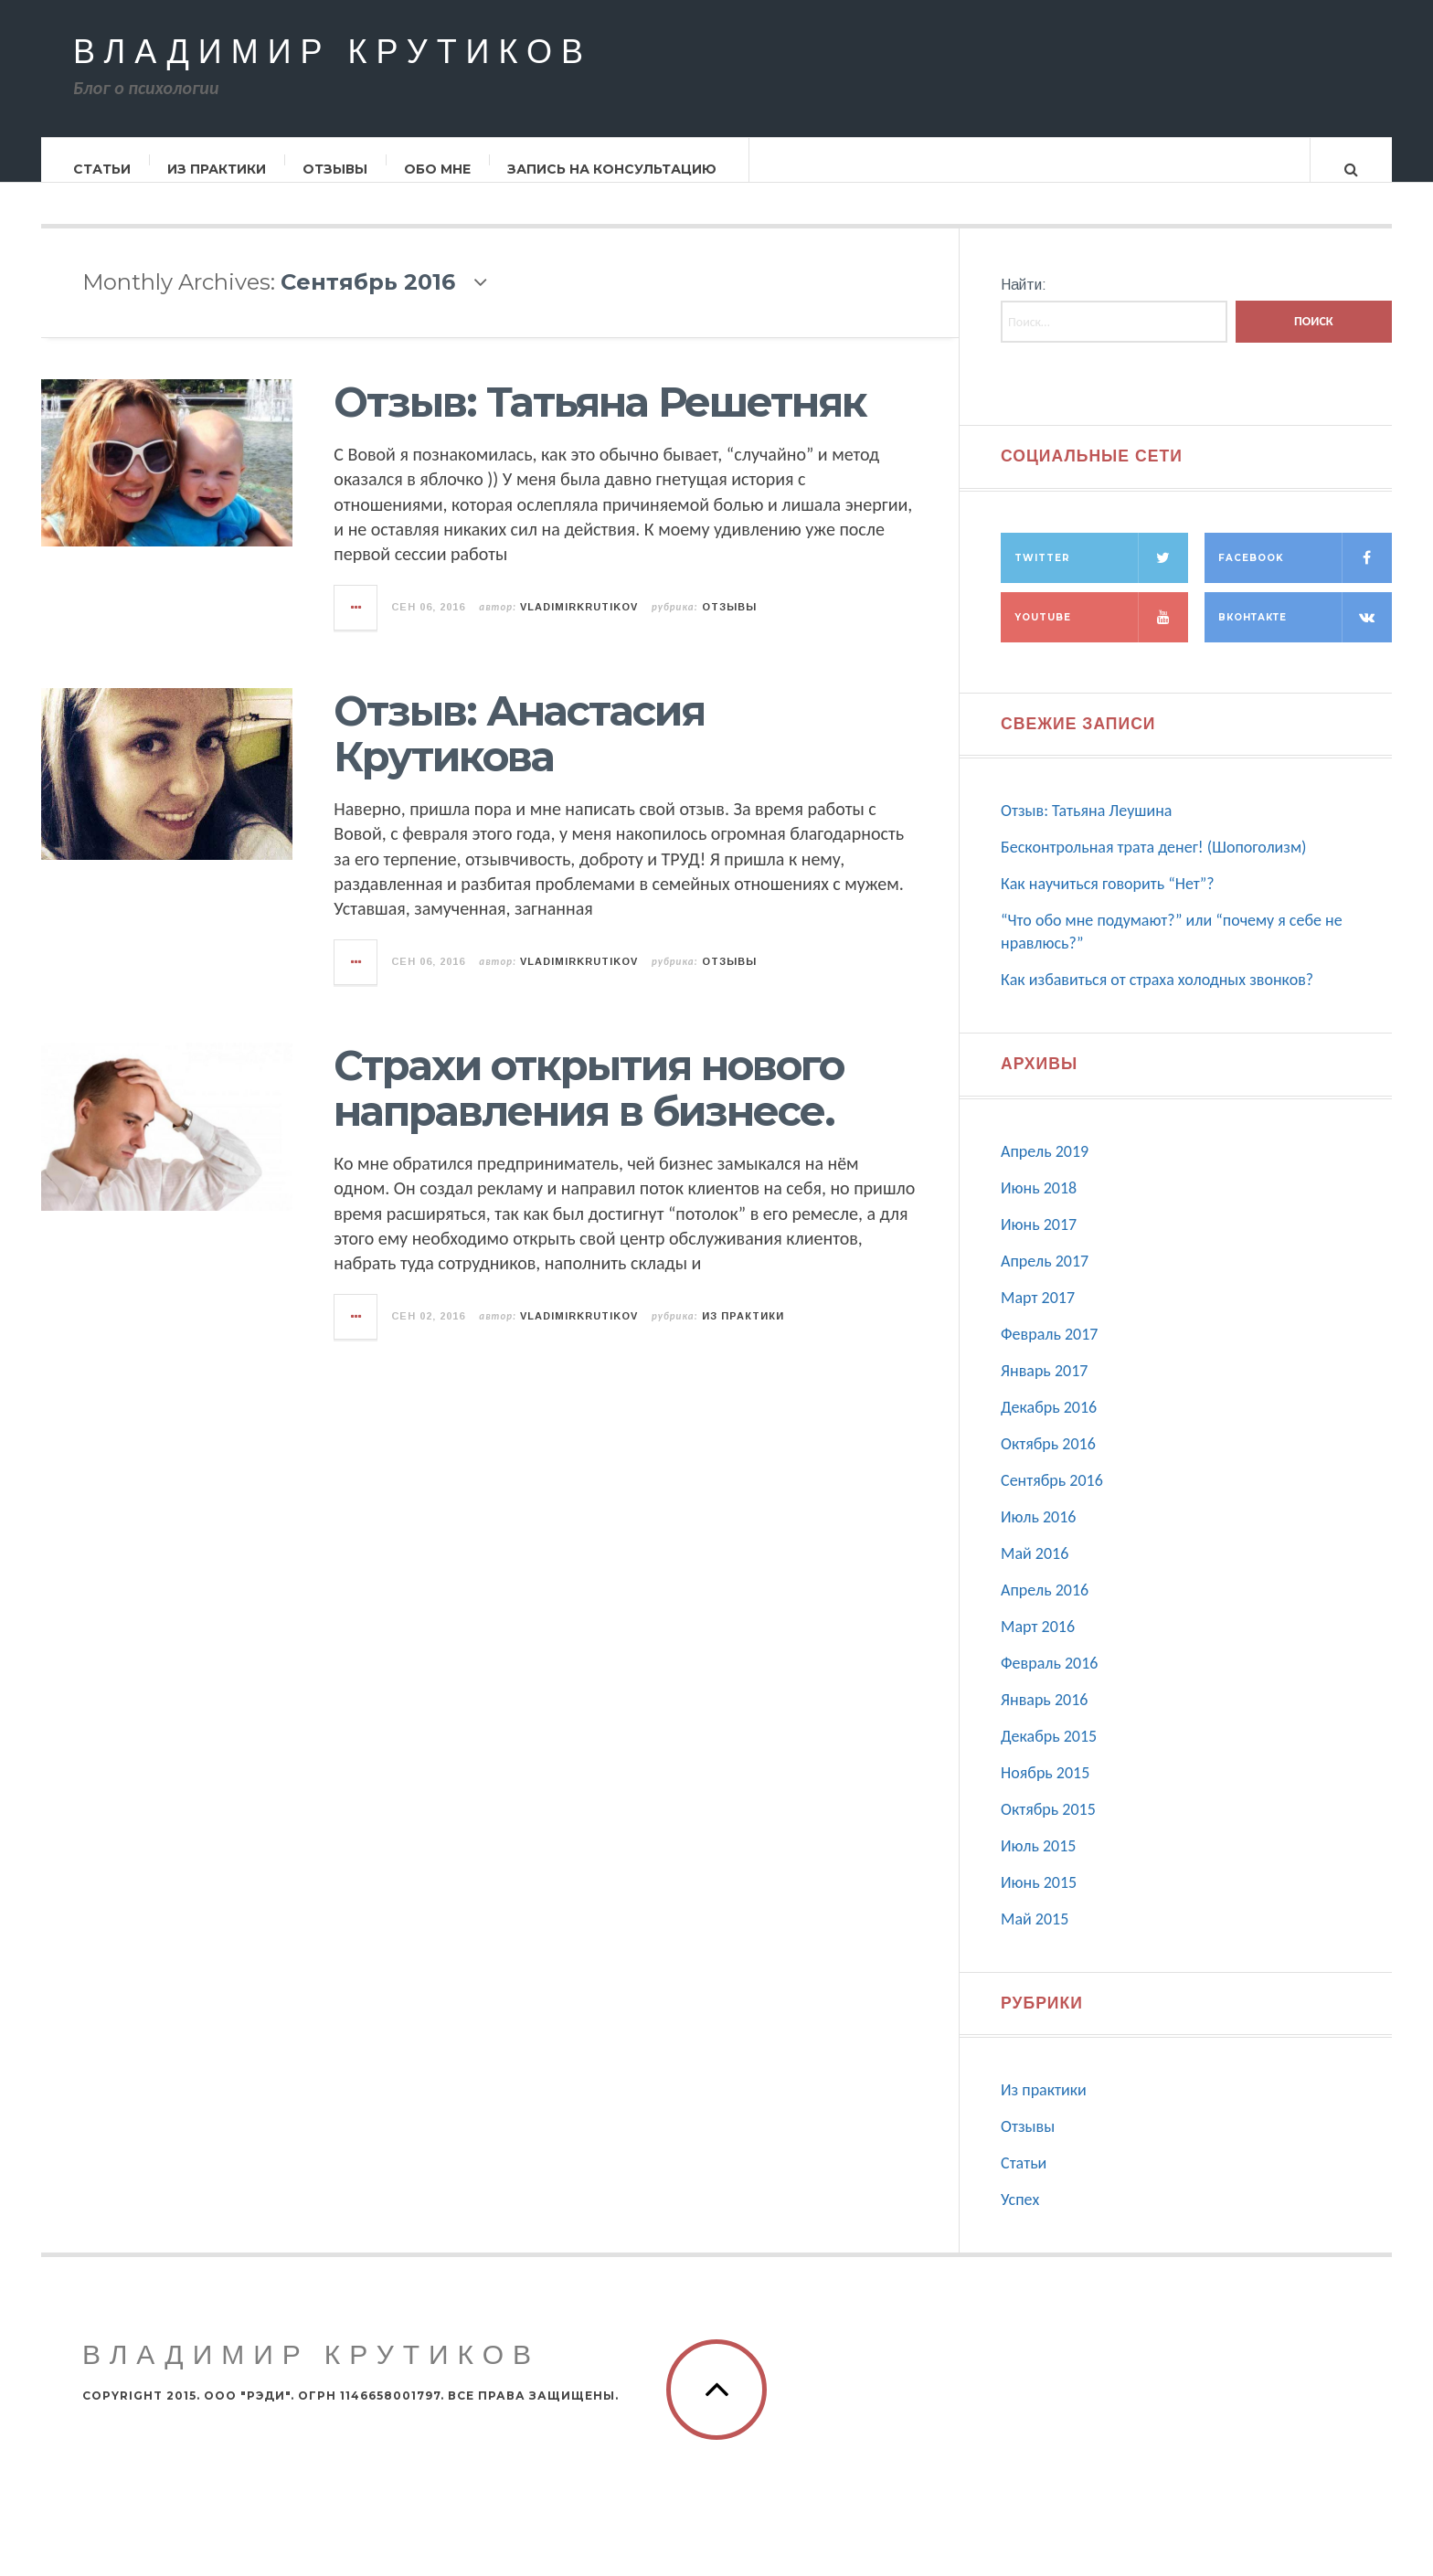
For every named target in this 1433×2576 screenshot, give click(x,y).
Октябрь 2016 (1048, 1462)
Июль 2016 (1038, 1535)
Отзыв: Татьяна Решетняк (600, 420)
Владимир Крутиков (332, 53)
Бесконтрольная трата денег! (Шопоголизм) (1154, 865)
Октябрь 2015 (1048, 1828)
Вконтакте (1305, 635)
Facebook (1305, 576)
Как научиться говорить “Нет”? (1108, 902)
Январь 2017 (1044, 1389)
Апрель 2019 (1044, 1170)
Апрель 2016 (1044, 1608)
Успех (1020, 2218)
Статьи (103, 169)
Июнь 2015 (1039, 1901)
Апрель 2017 (1044, 1279)
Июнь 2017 (1039, 1243)
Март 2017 (1038, 1316)
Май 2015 (1034, 1937)
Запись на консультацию (612, 169)
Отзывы (335, 169)
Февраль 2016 (1049, 1681)
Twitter (1101, 576)
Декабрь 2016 (1049, 1425)
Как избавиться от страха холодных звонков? (1157, 998)
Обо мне (438, 169)
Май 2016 (1034, 1572)
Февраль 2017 (1049, 1352)
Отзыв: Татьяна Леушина (1086, 829)
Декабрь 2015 (1049, 1754)
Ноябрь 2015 (1045, 1791)
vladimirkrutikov (579, 625)
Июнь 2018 (1039, 1206)
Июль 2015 (1038, 1864)
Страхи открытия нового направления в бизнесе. (589, 1106)
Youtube (1101, 635)
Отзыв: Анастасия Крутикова (519, 752)
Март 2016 (1038, 1645)
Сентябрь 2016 (1052, 1499)
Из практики (217, 169)
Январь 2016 (1044, 1718)
